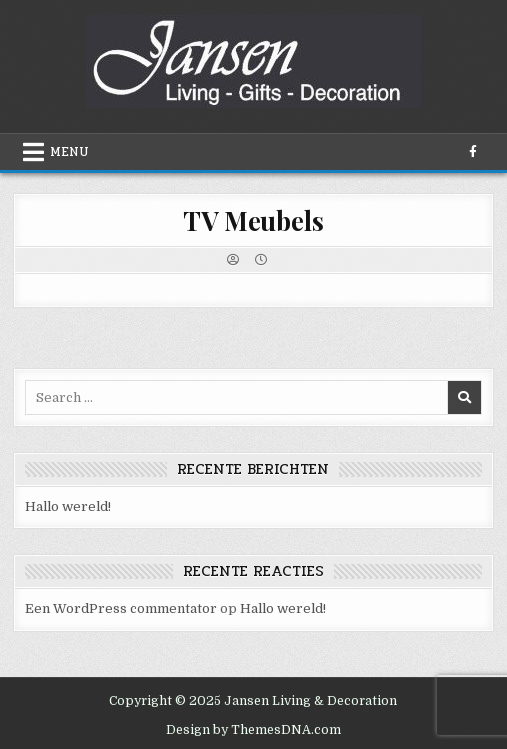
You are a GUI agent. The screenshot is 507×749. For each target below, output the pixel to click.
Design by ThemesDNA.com (253, 730)
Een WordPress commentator (121, 608)
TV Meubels (253, 220)
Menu (69, 152)
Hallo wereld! (68, 506)
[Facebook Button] (473, 152)
